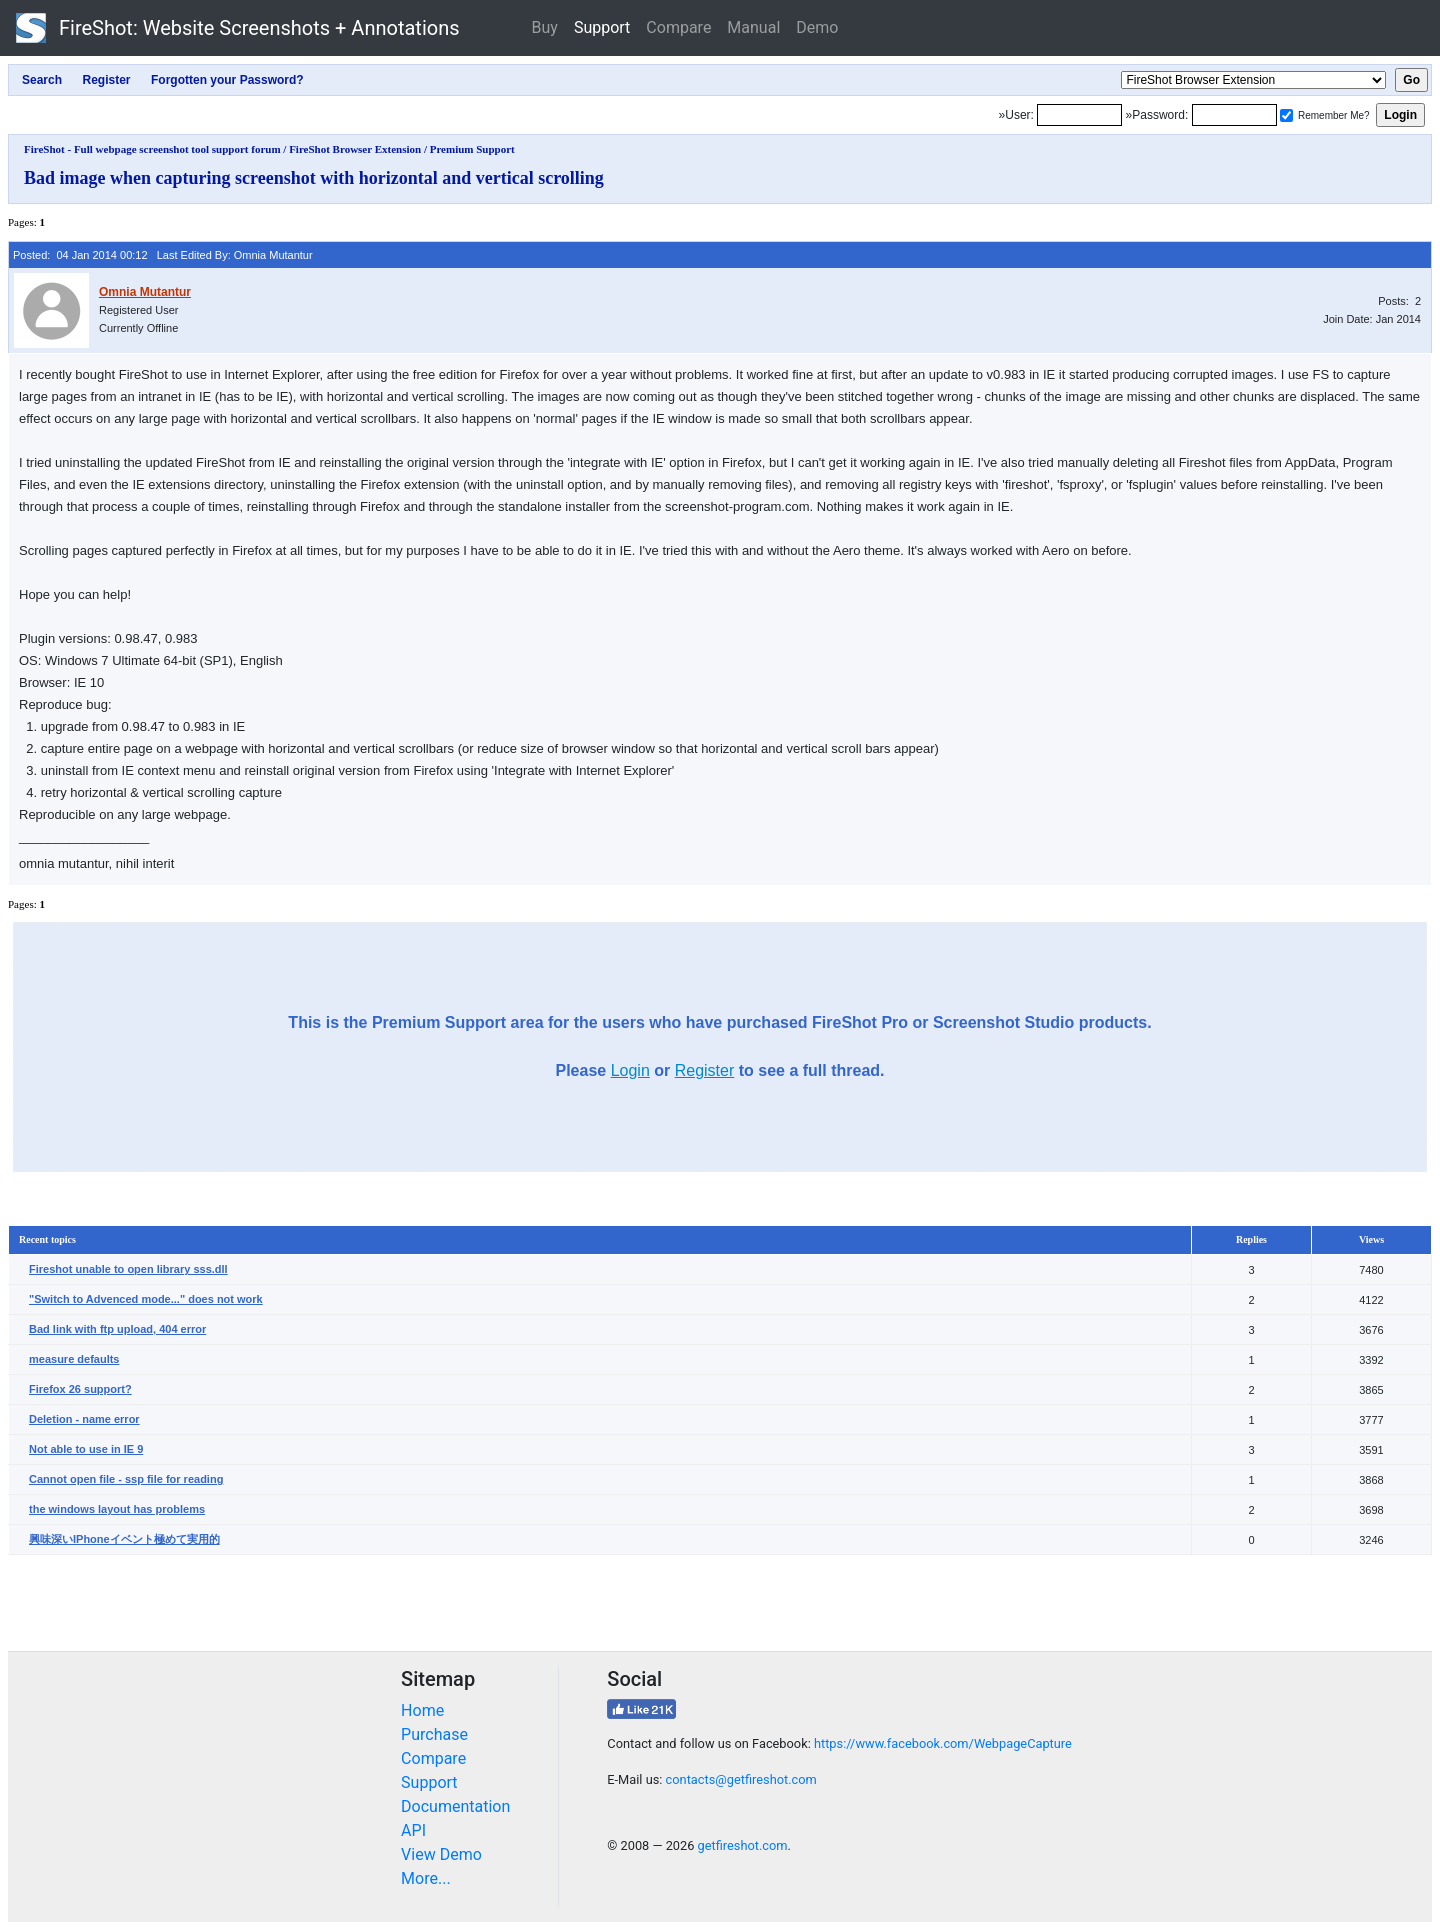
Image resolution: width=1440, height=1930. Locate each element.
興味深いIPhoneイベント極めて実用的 (124, 1539)
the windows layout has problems (117, 1509)
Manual (753, 27)
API (413, 1830)
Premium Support (472, 149)
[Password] (1234, 115)
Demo (817, 27)
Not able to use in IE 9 (86, 1449)
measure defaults (74, 1359)
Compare (678, 27)
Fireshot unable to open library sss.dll (128, 1269)
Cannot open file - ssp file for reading (126, 1479)
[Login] (1079, 115)
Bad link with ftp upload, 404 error (117, 1329)
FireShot (238, 28)
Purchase (434, 1734)
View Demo (441, 1854)
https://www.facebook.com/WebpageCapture (943, 1743)
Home (422, 1710)
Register (705, 1070)
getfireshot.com (743, 1845)
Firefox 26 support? (80, 1389)
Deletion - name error (84, 1419)
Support (602, 27)
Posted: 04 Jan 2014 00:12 (80, 255)
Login (630, 1070)
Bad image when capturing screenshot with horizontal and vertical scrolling (314, 178)
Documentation (455, 1806)
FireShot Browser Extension (355, 149)
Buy (545, 27)
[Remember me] (1286, 115)
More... (426, 1878)
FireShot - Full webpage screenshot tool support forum (152, 149)
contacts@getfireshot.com (741, 1779)
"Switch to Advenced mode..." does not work (146, 1299)
